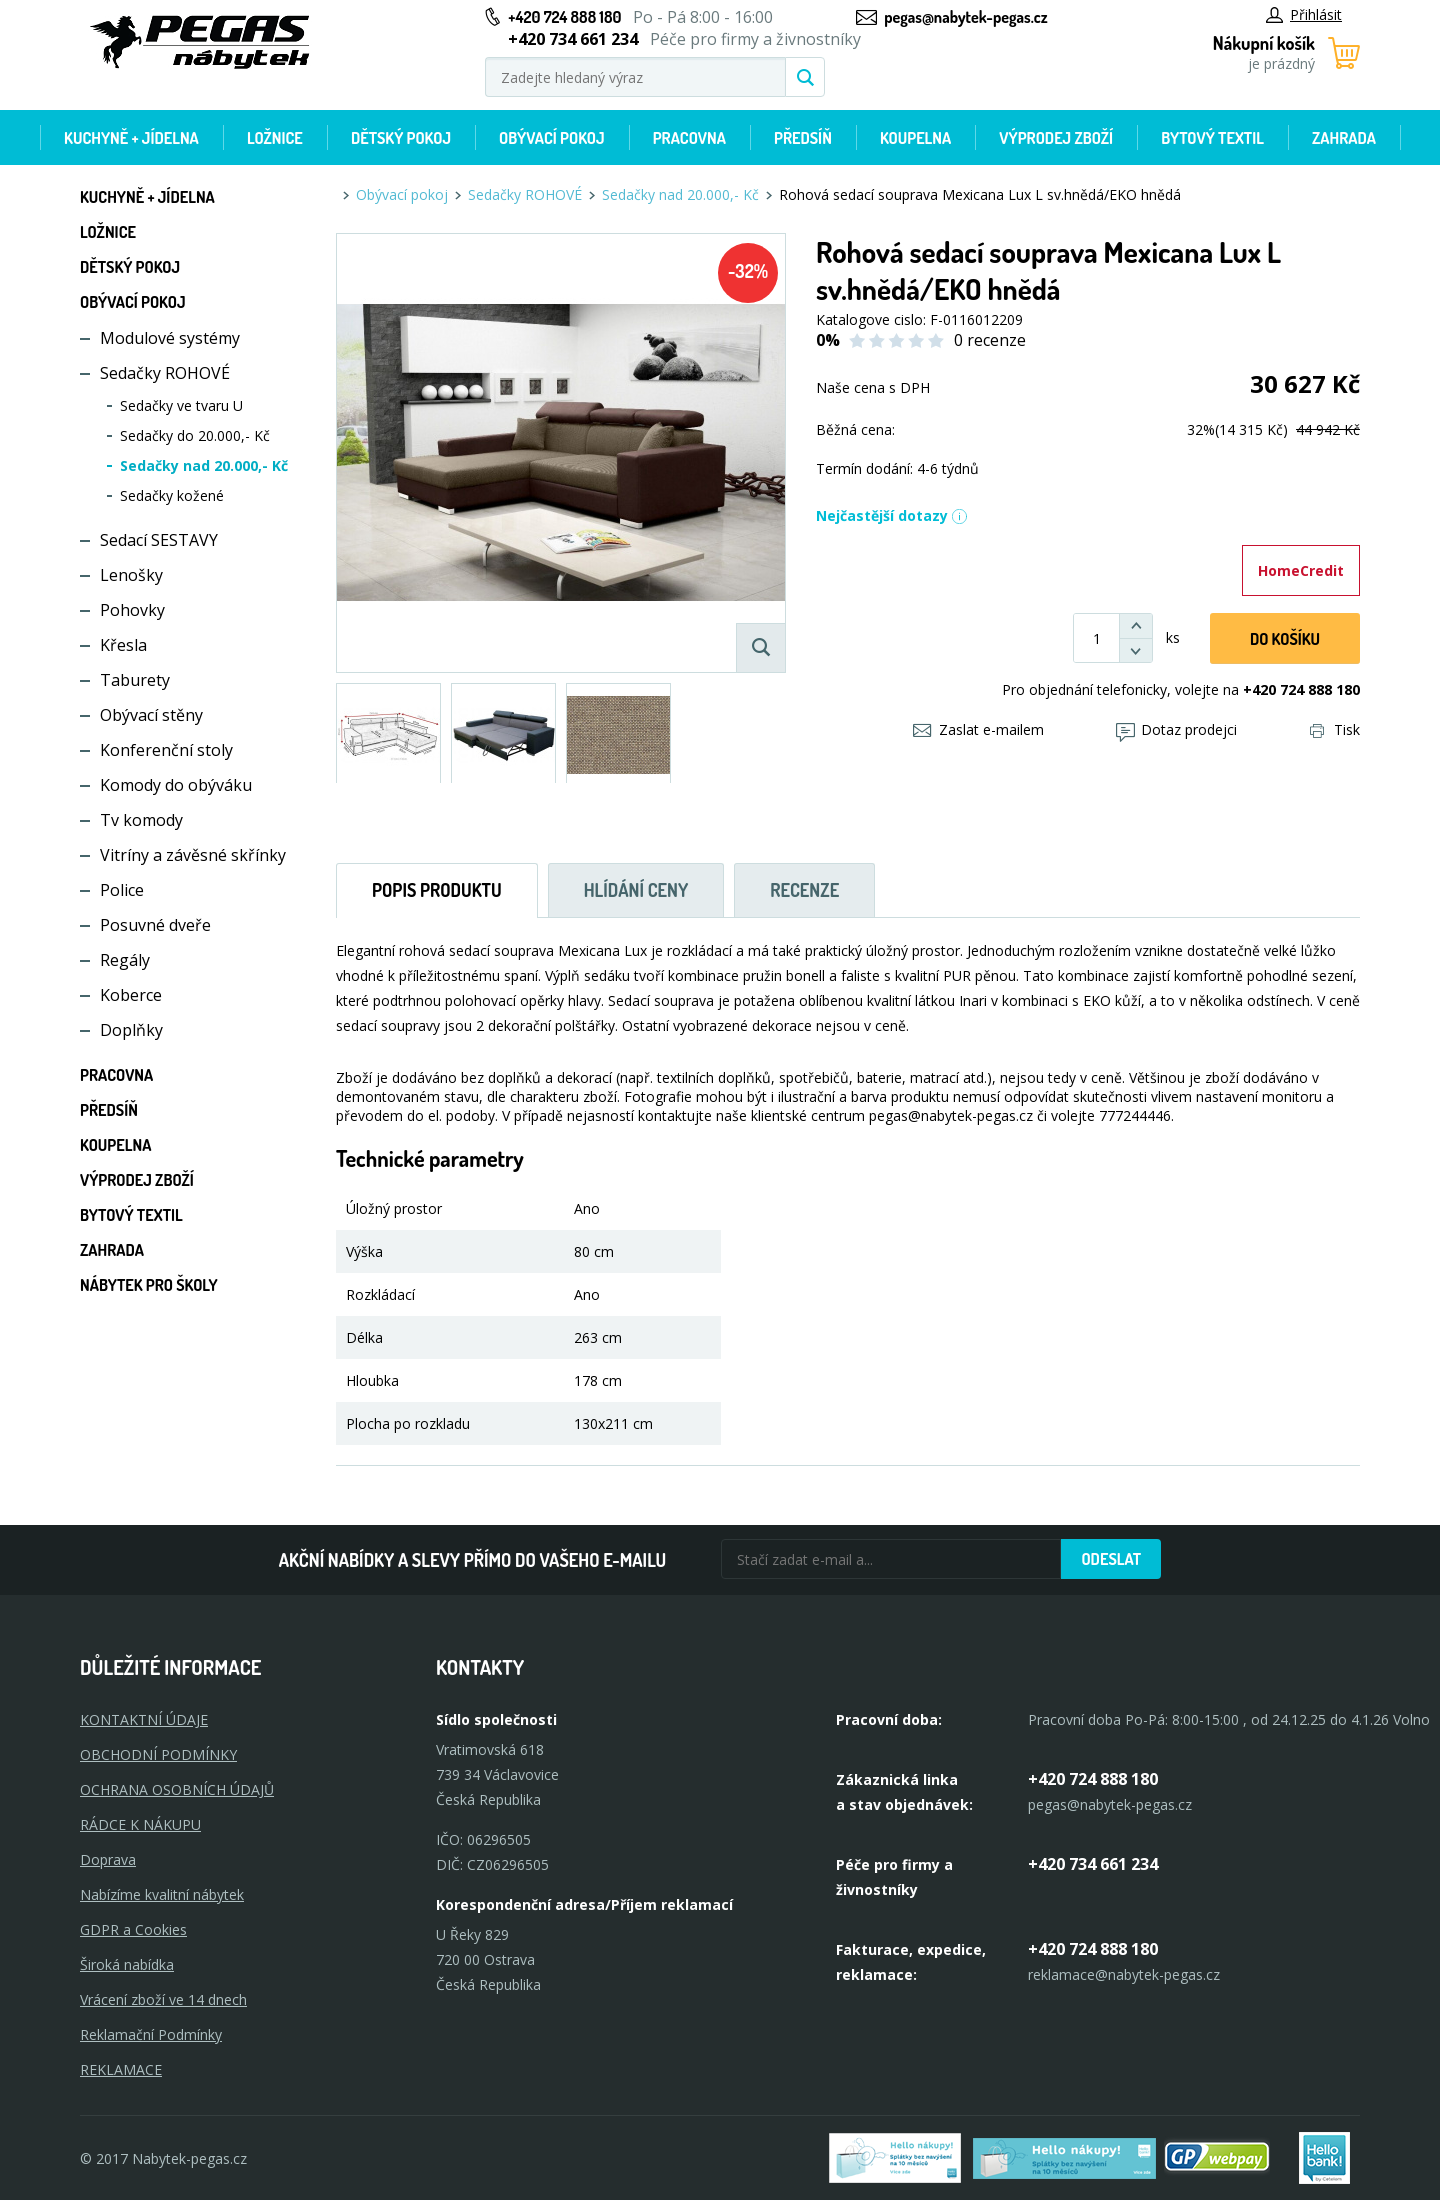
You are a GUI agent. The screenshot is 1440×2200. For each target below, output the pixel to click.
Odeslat (1111, 1559)
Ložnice (275, 138)
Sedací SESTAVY (159, 540)
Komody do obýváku (176, 785)
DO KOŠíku (1285, 639)
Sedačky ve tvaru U (181, 405)
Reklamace (121, 2069)
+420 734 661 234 (1093, 1864)
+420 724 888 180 (564, 17)
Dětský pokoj (401, 138)
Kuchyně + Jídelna (131, 138)
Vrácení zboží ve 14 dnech (163, 1999)
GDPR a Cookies (133, 1929)
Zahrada (1344, 138)
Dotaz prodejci (1176, 729)
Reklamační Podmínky (151, 2034)
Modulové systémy (170, 338)
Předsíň (803, 138)
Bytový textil (1212, 138)
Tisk (1335, 729)
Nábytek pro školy (149, 1285)
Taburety (135, 680)
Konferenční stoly (166, 750)
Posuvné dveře (155, 925)
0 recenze (990, 340)
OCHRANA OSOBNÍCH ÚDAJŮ (177, 1789)
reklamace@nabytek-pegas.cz (1124, 1974)
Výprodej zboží (1056, 138)
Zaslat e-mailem (978, 729)
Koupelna (915, 138)
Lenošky (131, 575)
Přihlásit (1304, 14)
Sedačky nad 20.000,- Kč (204, 465)
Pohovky (132, 610)
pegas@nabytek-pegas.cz (965, 17)
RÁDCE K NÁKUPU (140, 1824)
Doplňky (131, 1030)
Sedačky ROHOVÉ (165, 373)
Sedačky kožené (172, 495)
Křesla (123, 645)
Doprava (108, 1859)
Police (122, 890)
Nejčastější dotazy (892, 515)
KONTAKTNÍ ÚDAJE (144, 1719)
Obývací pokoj (552, 138)
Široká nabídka (127, 1964)
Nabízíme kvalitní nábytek (162, 1894)
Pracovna (689, 138)
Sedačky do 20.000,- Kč (195, 435)
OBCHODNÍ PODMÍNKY (158, 1754)
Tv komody (141, 820)
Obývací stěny (151, 715)
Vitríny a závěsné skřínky (193, 855)
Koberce (131, 995)
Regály (125, 960)
